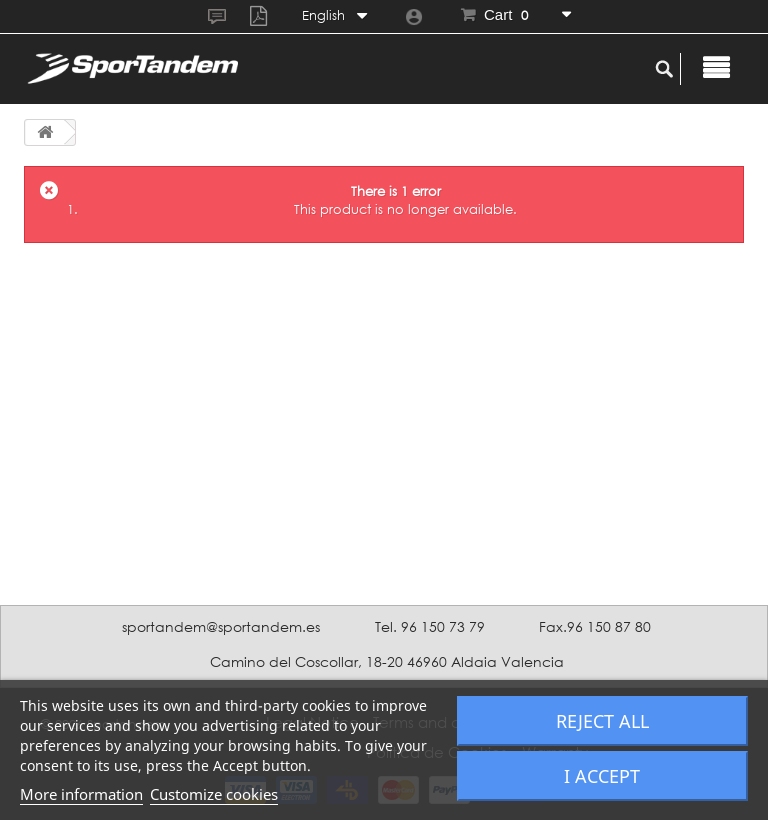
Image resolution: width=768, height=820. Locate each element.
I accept (602, 776)
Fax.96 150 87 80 (595, 626)
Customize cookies (214, 794)
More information (81, 794)
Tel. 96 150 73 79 (430, 626)
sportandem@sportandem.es (221, 626)
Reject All (602, 721)
